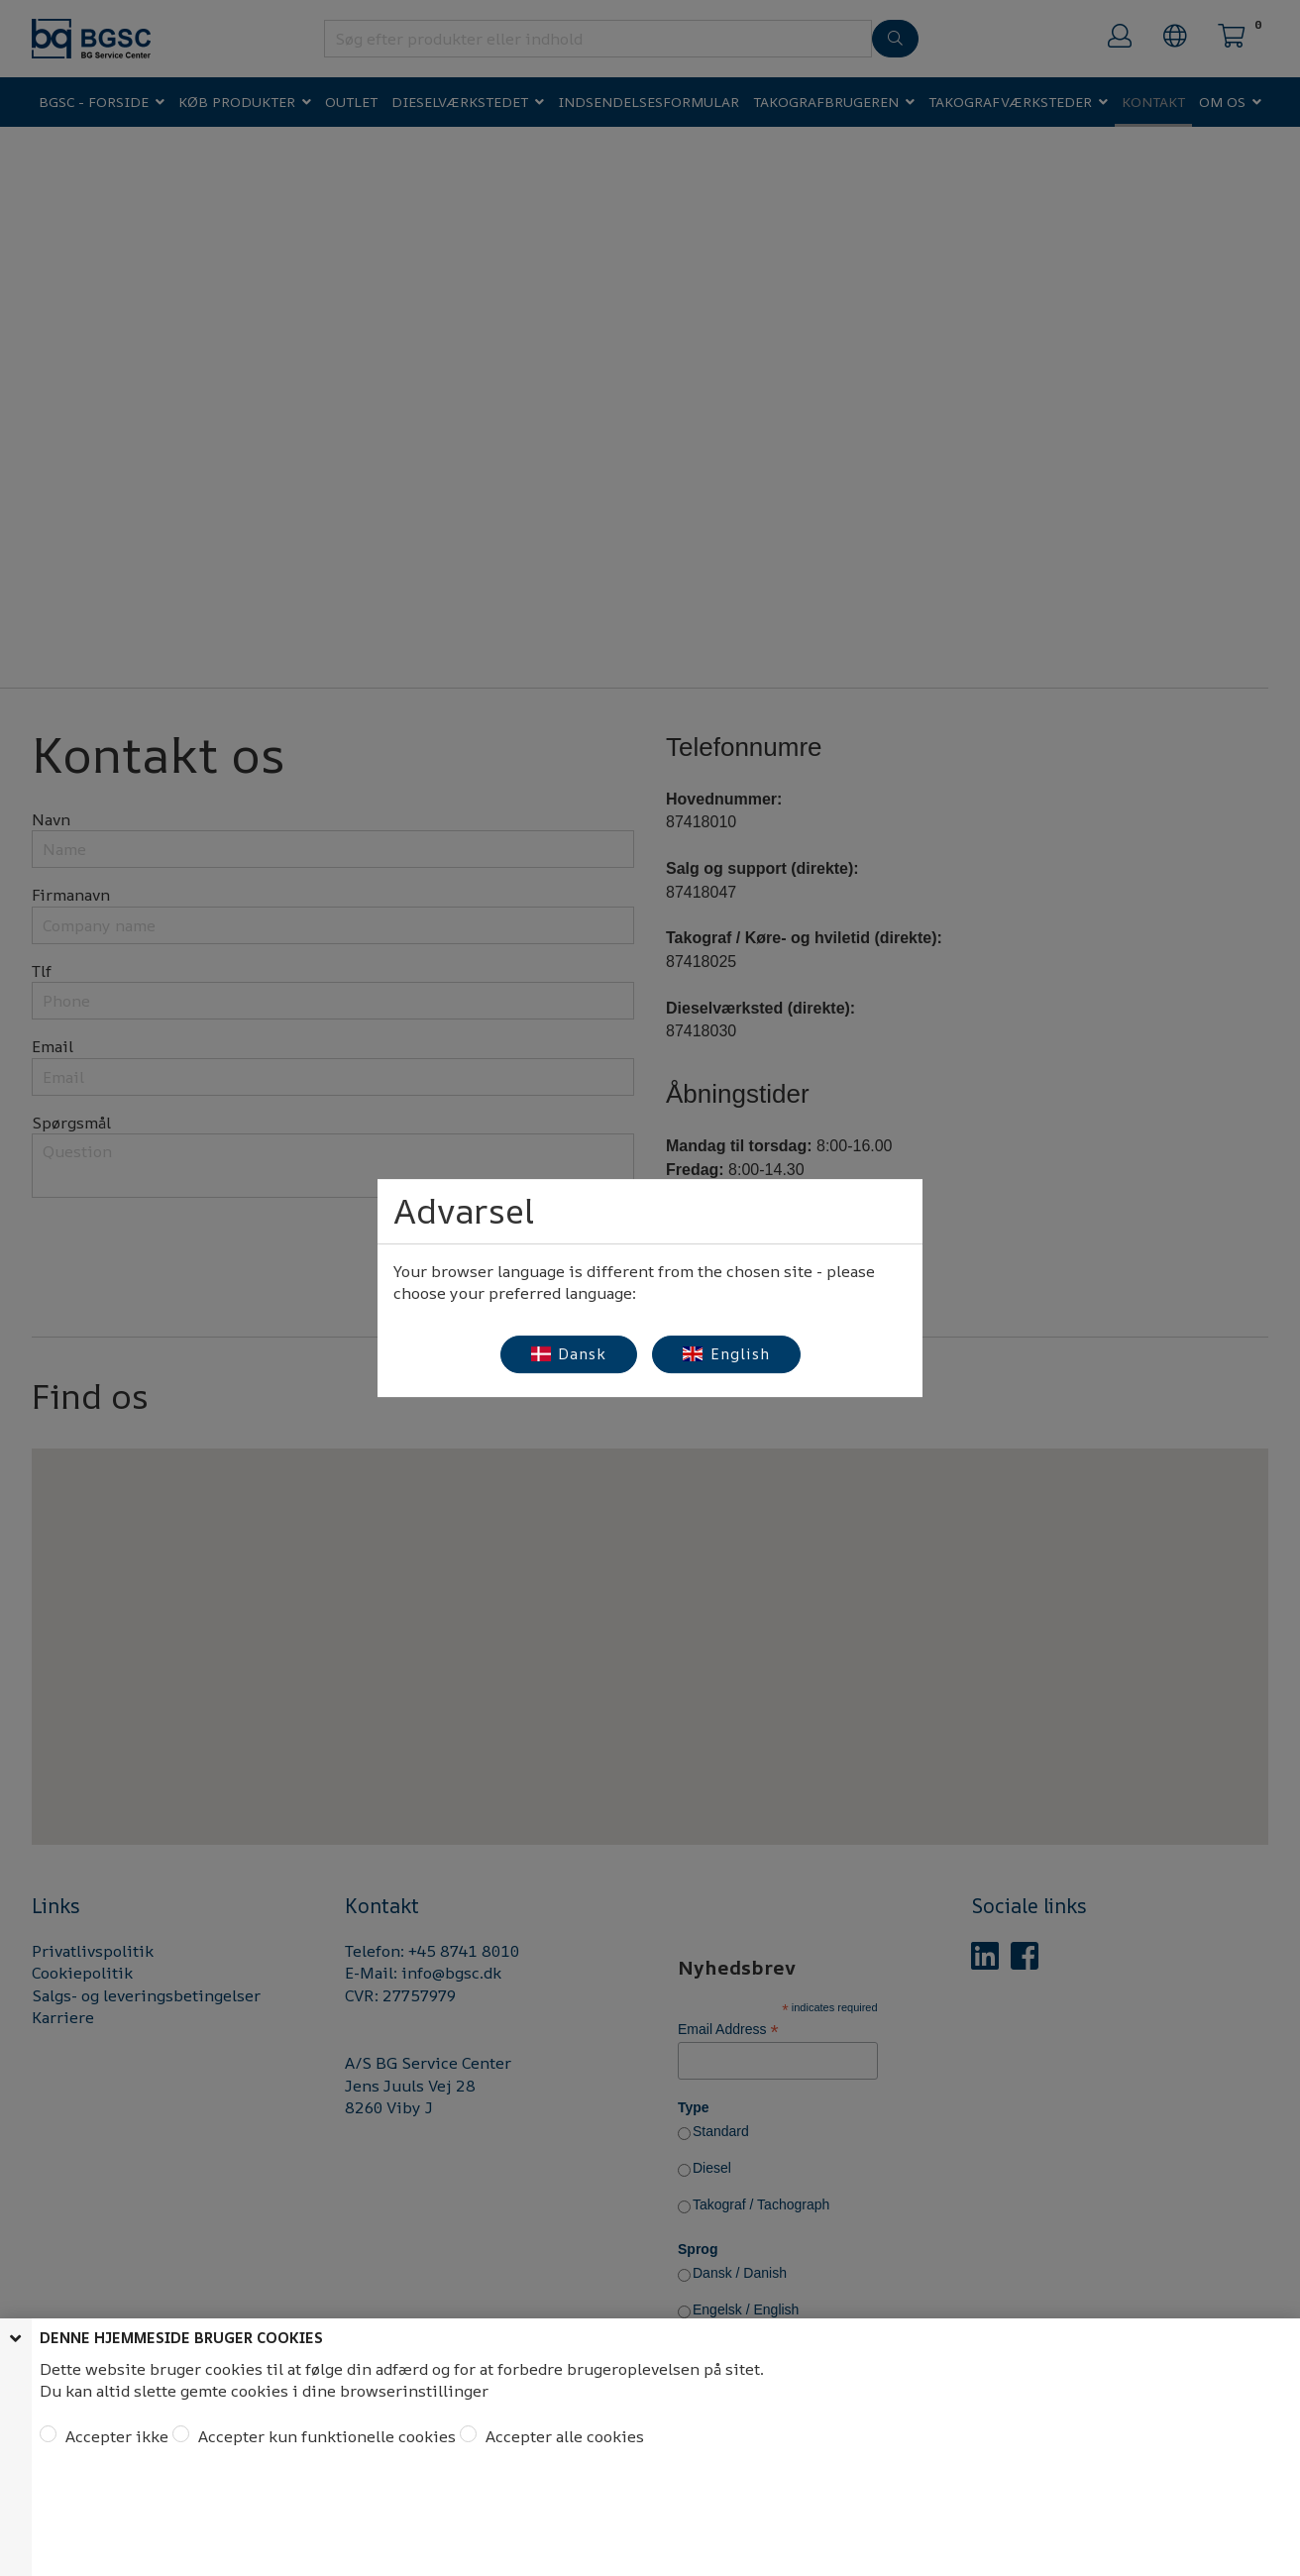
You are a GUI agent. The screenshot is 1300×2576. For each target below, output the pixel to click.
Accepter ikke (114, 2436)
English (726, 1353)
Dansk (569, 1353)
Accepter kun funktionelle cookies (325, 2436)
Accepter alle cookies (563, 2436)
